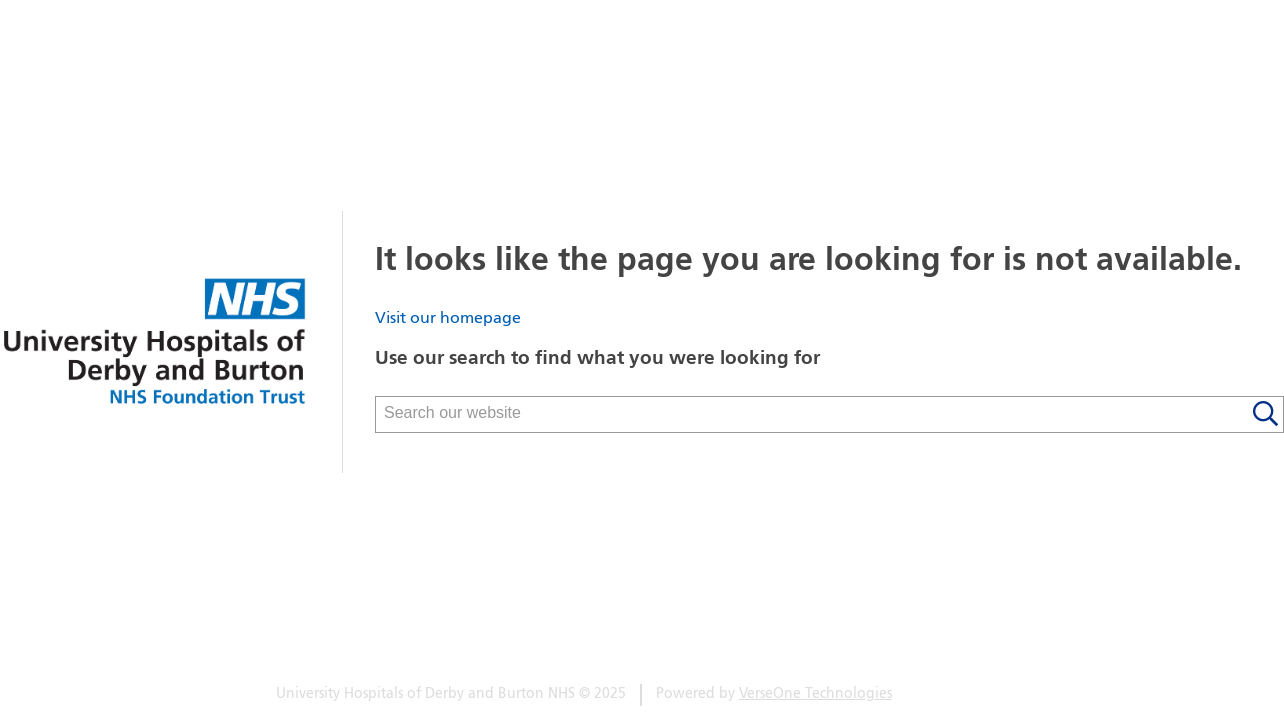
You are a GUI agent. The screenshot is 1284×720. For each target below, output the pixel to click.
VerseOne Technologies (815, 694)
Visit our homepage (448, 319)
